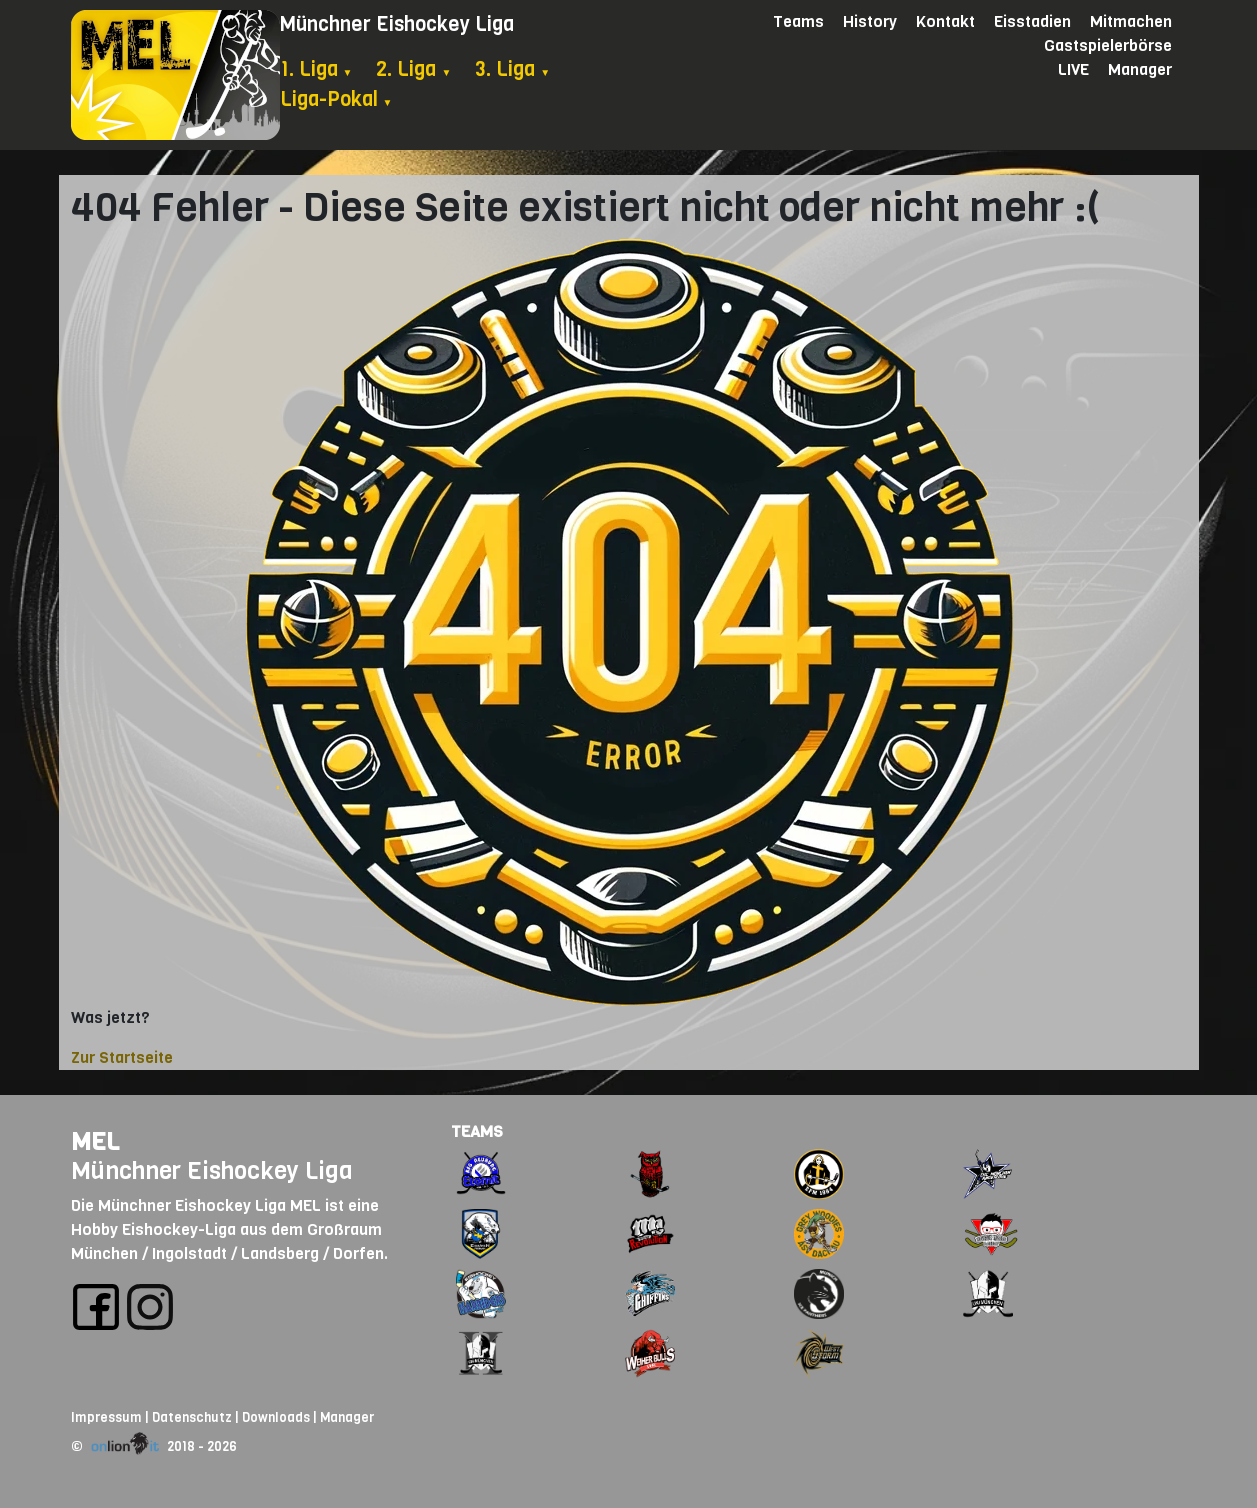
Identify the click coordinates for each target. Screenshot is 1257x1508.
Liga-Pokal (336, 99)
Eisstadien (1032, 21)
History (870, 21)
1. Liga (316, 69)
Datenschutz (192, 1417)
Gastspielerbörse (1108, 45)
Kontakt (945, 21)
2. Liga (413, 69)
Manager (1140, 69)
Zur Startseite (122, 1057)
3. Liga (512, 69)
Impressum (106, 1417)
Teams (798, 21)
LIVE (1073, 69)
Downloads (276, 1417)
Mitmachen (1131, 21)
